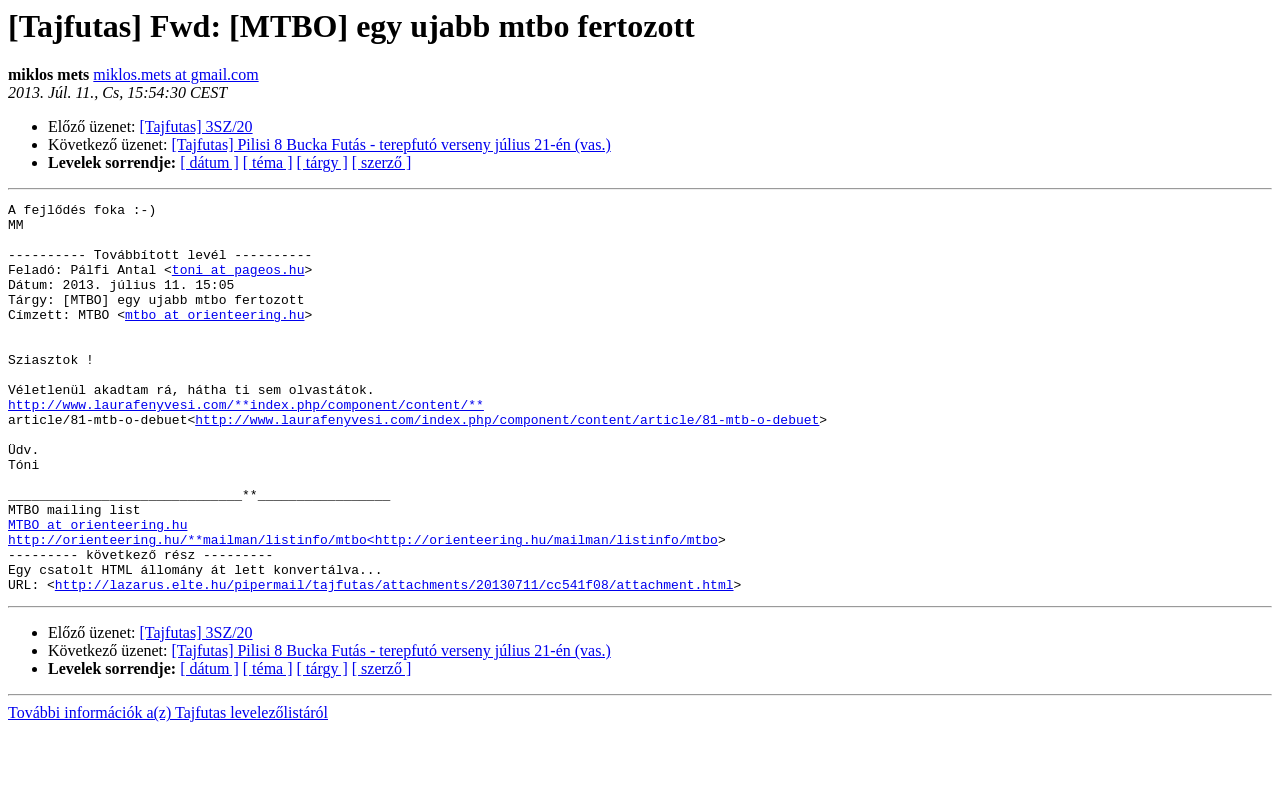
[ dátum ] (209, 162)
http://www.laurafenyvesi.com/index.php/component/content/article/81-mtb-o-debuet (507, 464)
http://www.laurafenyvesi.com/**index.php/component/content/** (246, 446)
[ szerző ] (382, 162)
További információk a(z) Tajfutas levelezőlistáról (168, 790)
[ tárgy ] (322, 162)
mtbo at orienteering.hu (214, 338)
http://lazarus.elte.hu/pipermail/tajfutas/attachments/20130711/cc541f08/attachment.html (394, 662)
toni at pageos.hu (238, 284)
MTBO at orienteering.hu (97, 590)
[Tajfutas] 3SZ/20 (196, 126)
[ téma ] (268, 162)
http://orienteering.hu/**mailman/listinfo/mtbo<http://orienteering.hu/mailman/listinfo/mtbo (363, 608)
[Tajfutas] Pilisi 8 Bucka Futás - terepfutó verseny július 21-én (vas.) (391, 144)
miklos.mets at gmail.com (175, 74)
